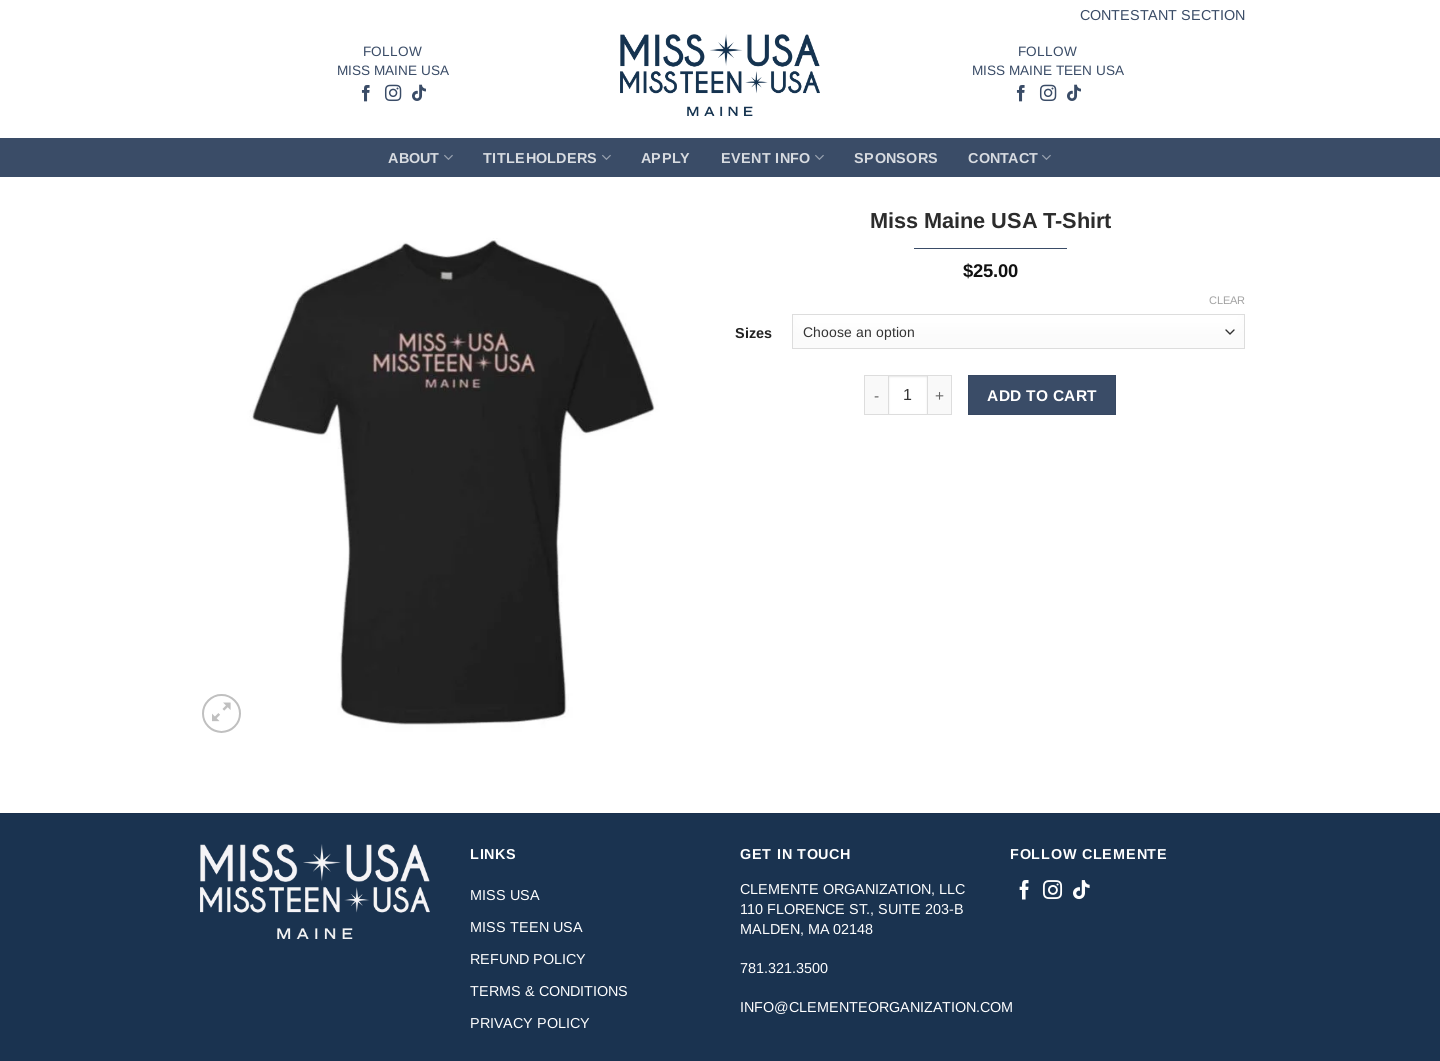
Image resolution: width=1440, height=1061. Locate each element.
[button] (221, 713)
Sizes (753, 333)
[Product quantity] (908, 395)
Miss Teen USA (526, 927)
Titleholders (547, 157)
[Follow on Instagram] (392, 94)
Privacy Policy (530, 1023)
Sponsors (896, 158)
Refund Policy (528, 959)
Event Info (772, 157)
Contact (1010, 157)
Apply (665, 158)
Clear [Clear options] (1227, 300)
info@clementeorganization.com (876, 1007)
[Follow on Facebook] (366, 94)
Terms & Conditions (549, 991)
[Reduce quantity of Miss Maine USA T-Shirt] (876, 395)
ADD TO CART (1041, 395)
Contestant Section (1162, 15)
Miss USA (505, 895)
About (420, 157)
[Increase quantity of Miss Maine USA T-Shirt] (940, 395)
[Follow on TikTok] (418, 94)
